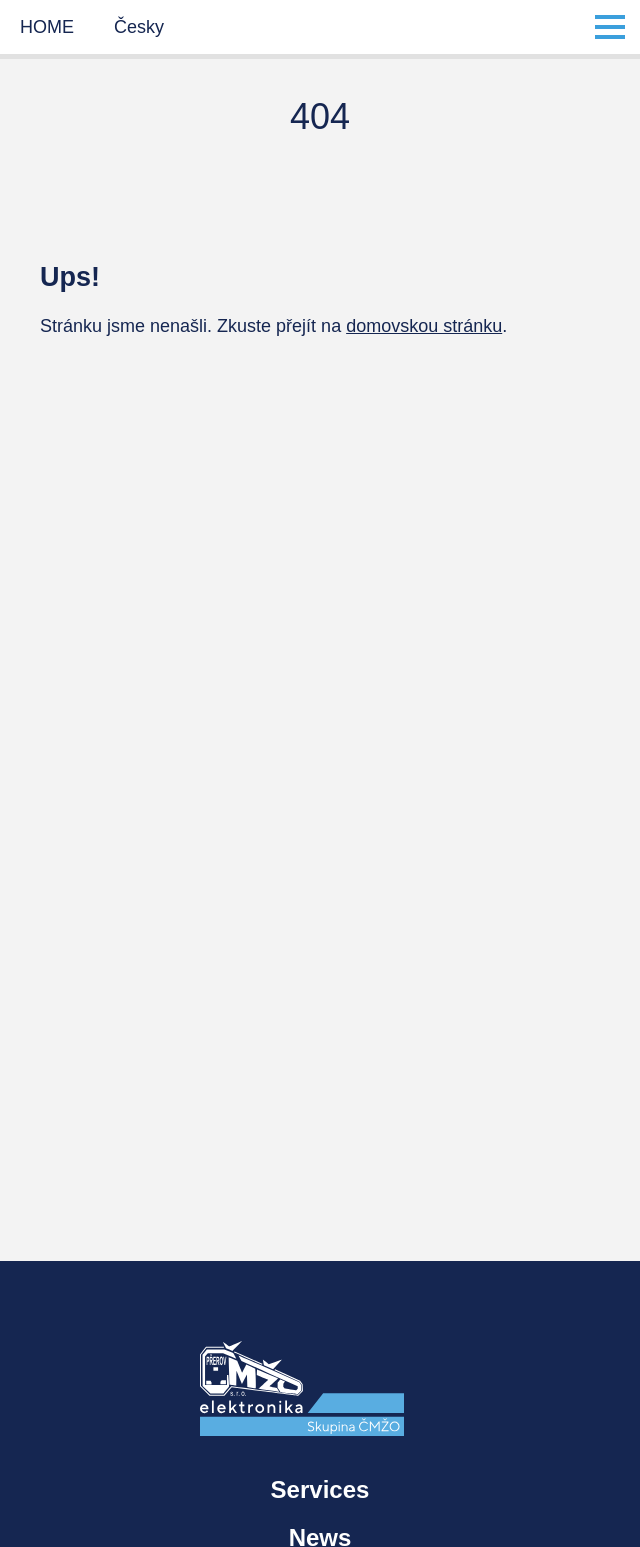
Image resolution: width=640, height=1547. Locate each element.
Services (320, 1489)
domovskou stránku (424, 326)
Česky (139, 27)
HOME (47, 27)
